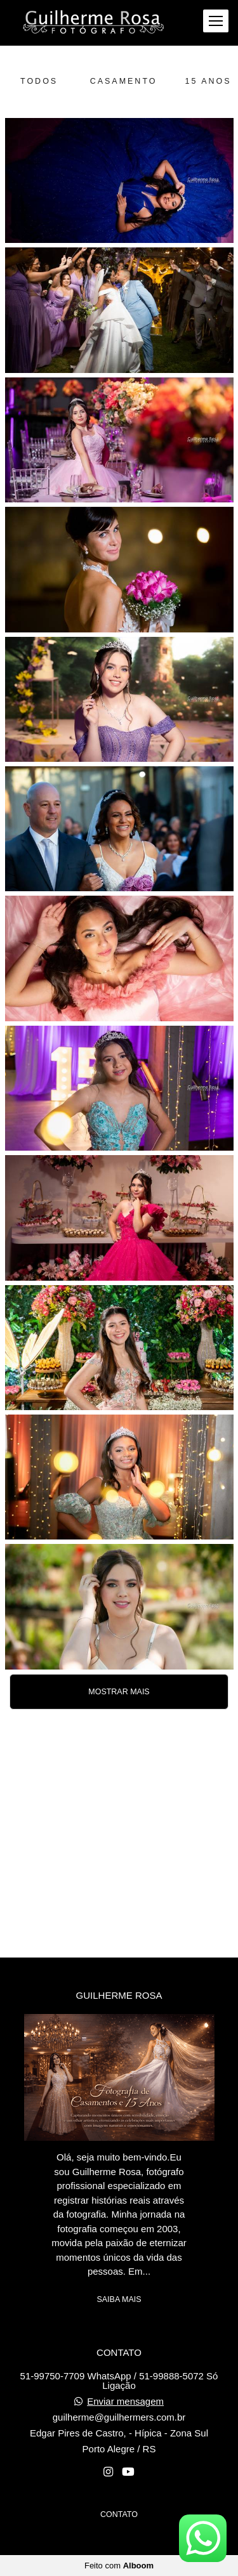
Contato (119, 2514)
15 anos (208, 81)
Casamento (123, 81)
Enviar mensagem (125, 2401)
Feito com (119, 2565)
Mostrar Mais (118, 1691)
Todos (39, 81)
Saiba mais (118, 2299)
